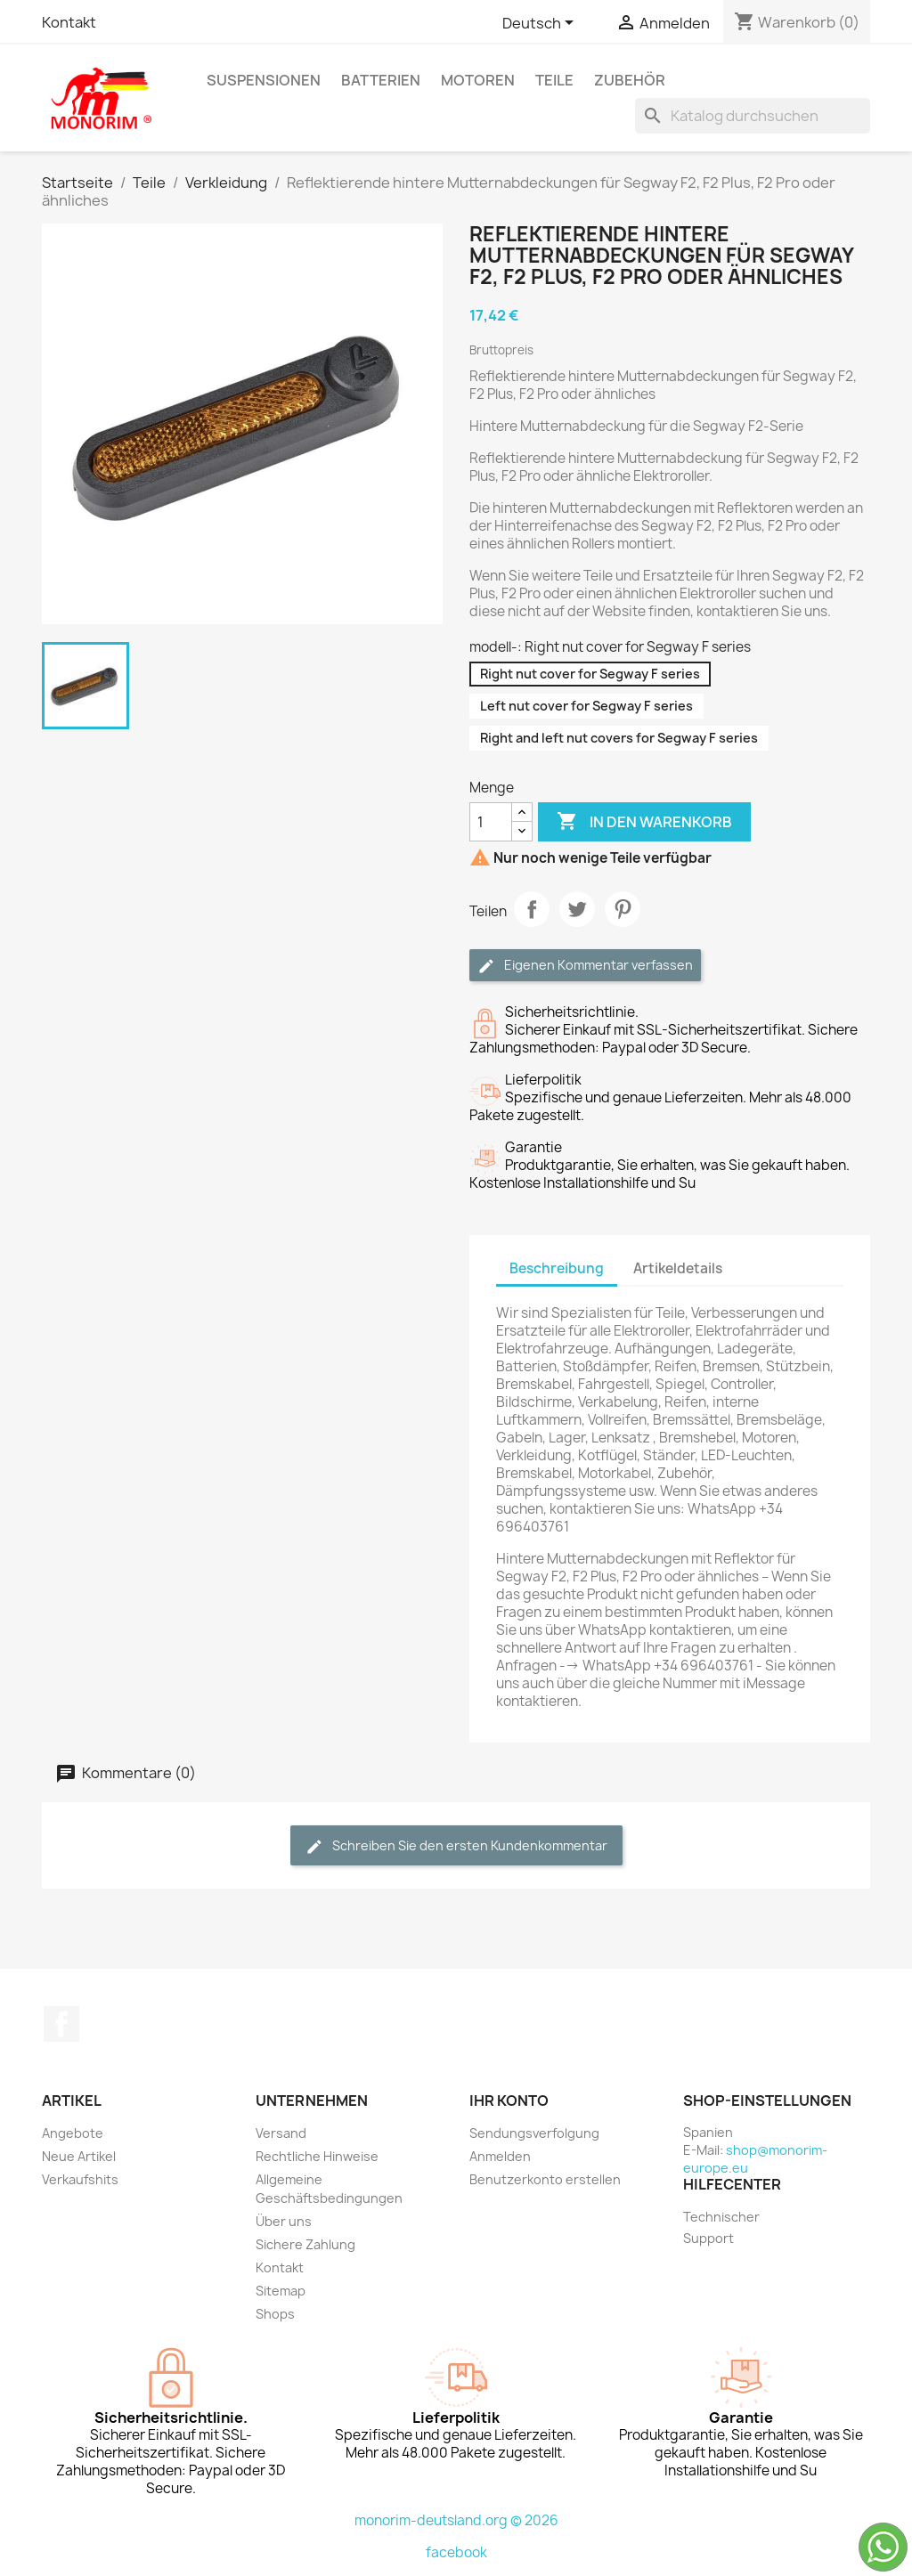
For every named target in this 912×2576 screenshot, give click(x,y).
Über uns (284, 2221)
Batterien (380, 80)
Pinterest (622, 909)
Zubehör (629, 80)
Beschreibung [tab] (556, 1268)
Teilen (532, 909)
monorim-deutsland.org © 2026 (456, 2520)
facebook (456, 2552)
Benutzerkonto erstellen (545, 2179)
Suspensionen (264, 80)
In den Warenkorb (644, 821)
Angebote (72, 2133)
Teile (554, 80)
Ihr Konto (509, 2100)
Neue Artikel (79, 2156)
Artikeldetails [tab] (677, 1268)
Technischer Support (721, 2227)
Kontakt (69, 22)
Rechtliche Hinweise (317, 2156)
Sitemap (280, 2290)
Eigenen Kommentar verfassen (585, 965)
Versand (281, 2133)
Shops (275, 2313)
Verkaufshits (80, 2179)
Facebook (61, 2024)
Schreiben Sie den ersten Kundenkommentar (456, 1846)
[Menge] (490, 821)
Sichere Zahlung (305, 2244)
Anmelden (500, 2156)
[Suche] (752, 116)
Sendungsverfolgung (534, 2133)
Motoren (478, 80)
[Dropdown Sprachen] (541, 24)
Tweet (577, 909)
